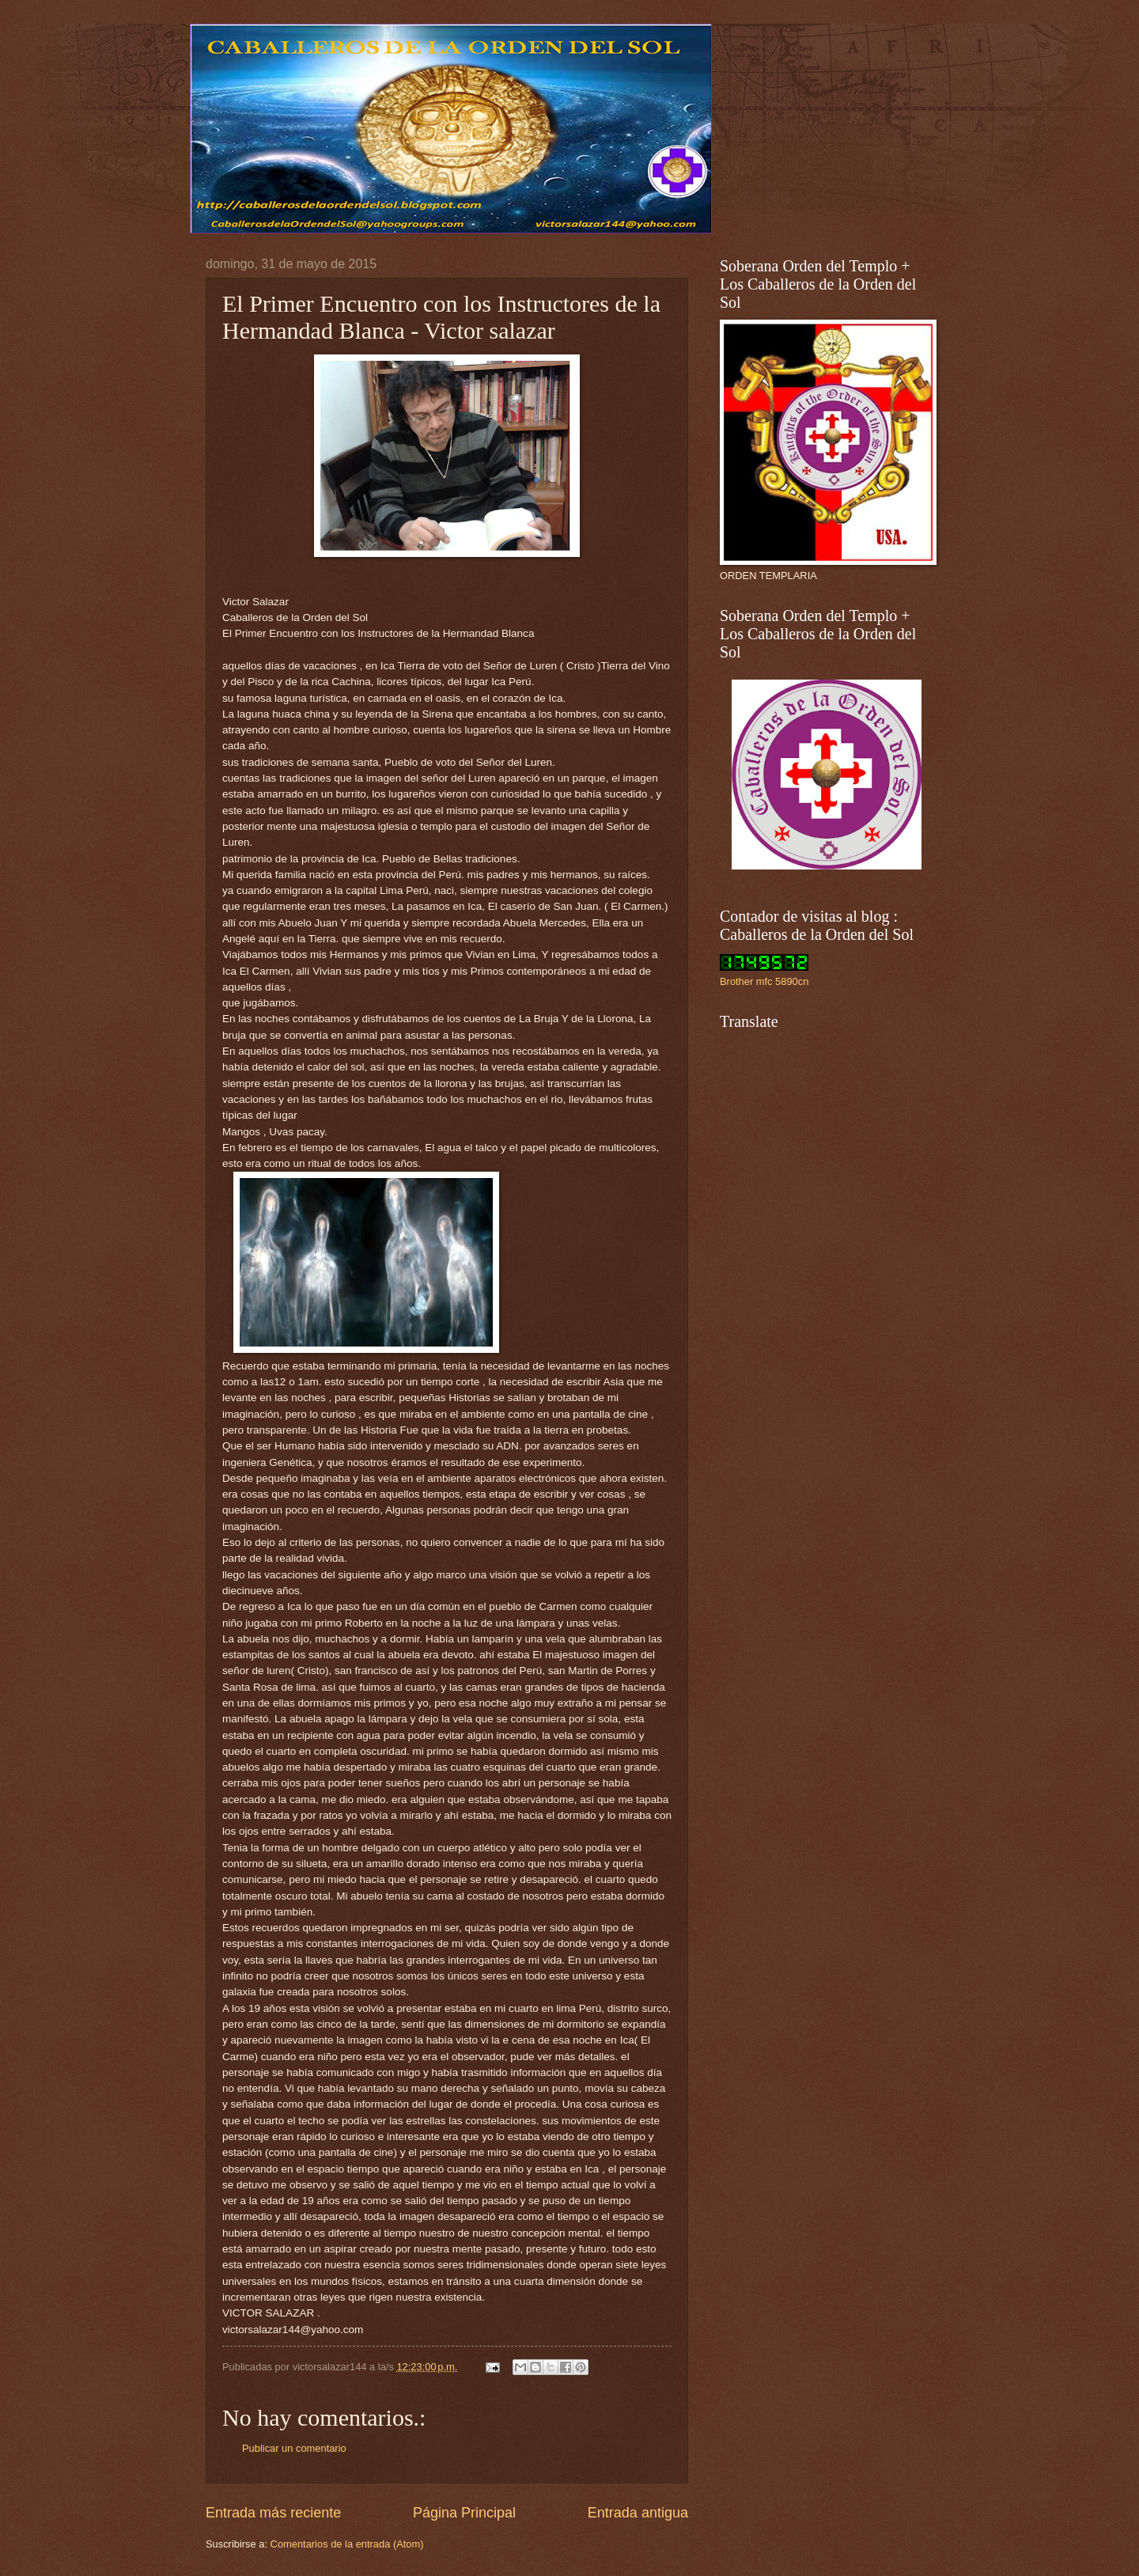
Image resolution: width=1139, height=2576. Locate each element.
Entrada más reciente (273, 2513)
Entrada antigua (638, 2513)
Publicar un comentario (294, 2448)
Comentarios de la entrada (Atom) (347, 2544)
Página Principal (464, 2513)
